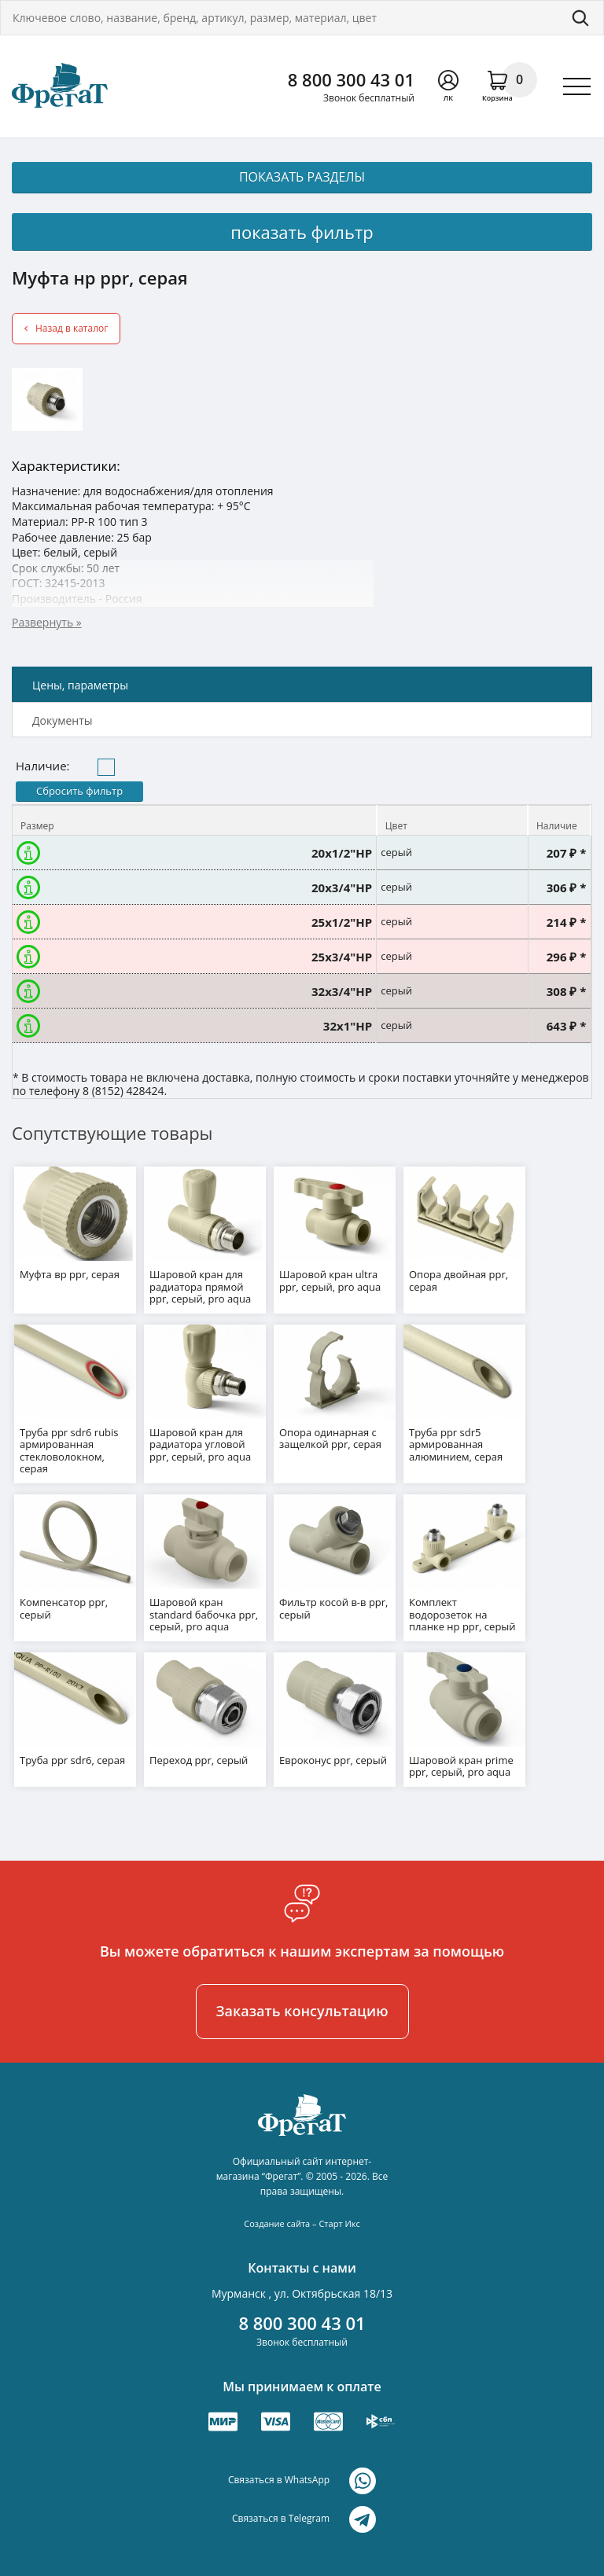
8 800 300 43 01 (351, 79)
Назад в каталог (71, 328)
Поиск (580, 17)
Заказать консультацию (302, 2010)
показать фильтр (301, 232)
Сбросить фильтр (79, 791)
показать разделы (302, 177)
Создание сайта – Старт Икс (301, 2223)
